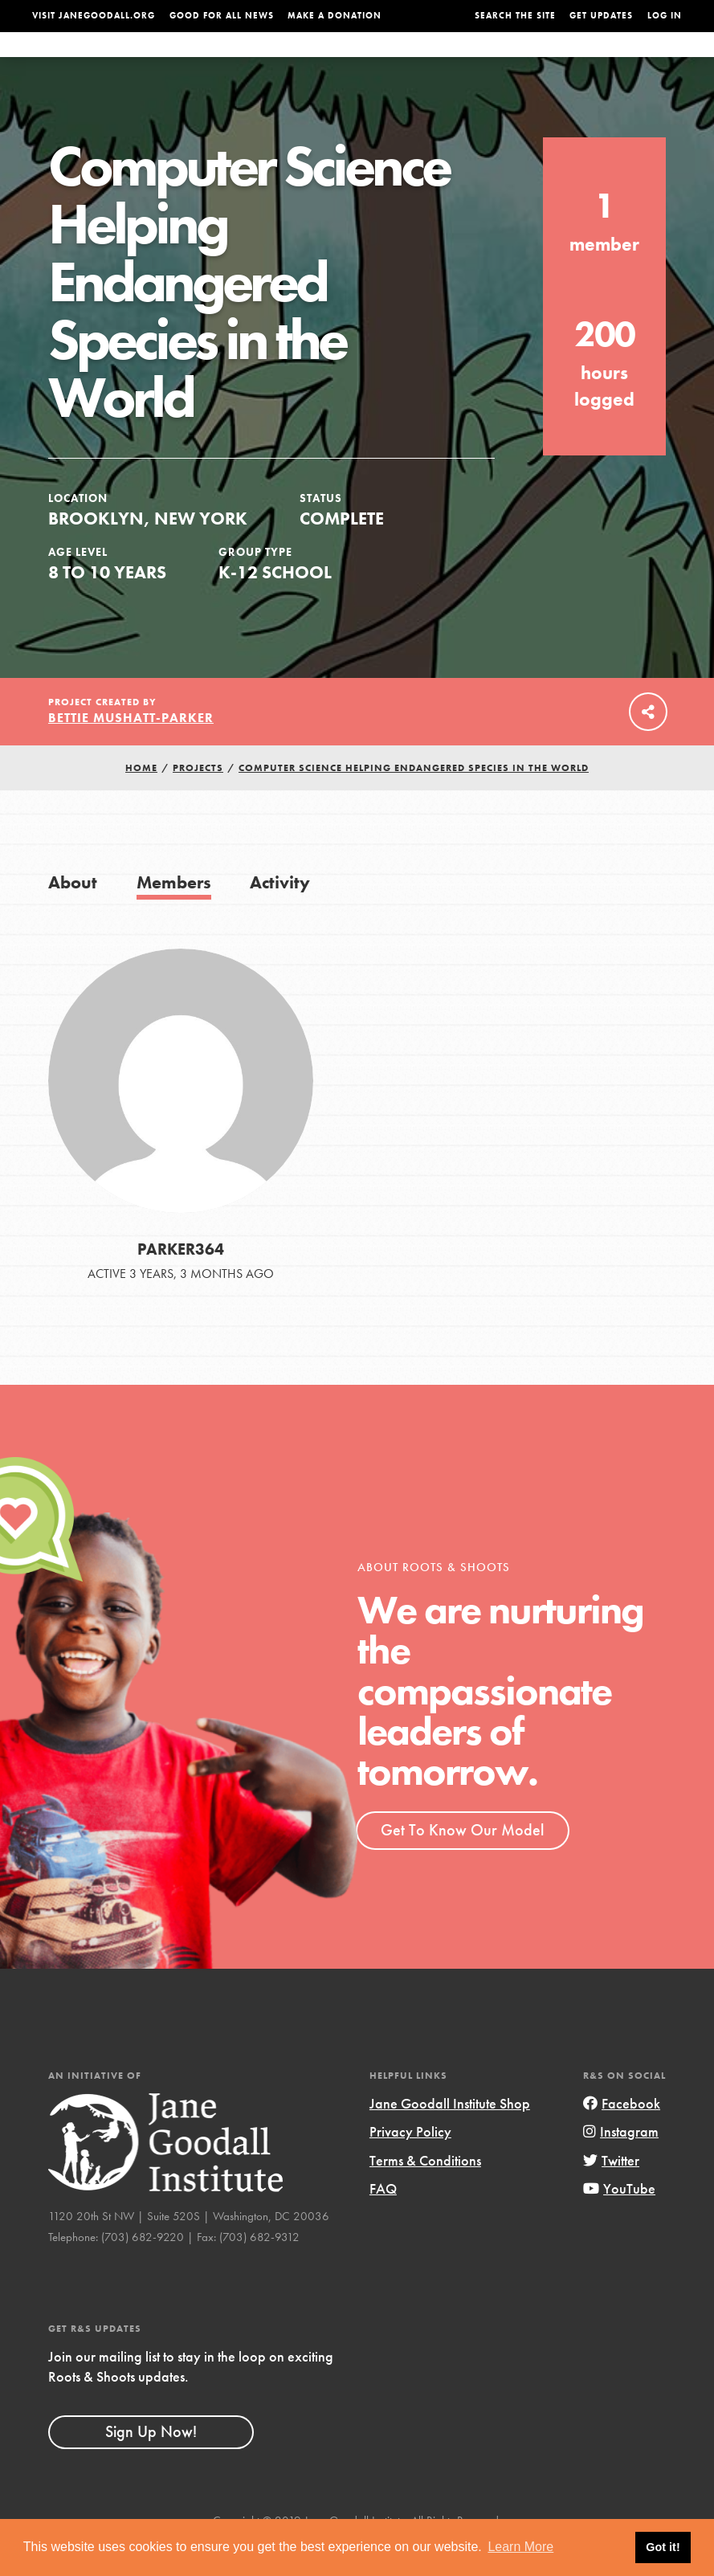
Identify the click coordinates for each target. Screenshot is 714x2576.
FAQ (383, 2220)
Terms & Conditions (425, 2192)
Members (174, 914)
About (232, 60)
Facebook (621, 2135)
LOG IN (664, 15)
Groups (584, 60)
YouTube (619, 2220)
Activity (280, 914)
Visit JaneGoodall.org (93, 15)
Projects (526, 60)
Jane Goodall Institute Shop (449, 2135)
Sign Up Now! (151, 2463)
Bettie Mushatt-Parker (131, 749)
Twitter (611, 2192)
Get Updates (601, 15)
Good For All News (221, 15)
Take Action (649, 59)
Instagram (621, 2163)
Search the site (515, 15)
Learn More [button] (520, 2547)
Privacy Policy (410, 2163)
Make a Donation (334, 15)
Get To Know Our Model (462, 1861)
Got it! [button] (662, 2547)
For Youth (292, 60)
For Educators (375, 60)
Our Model (460, 60)
